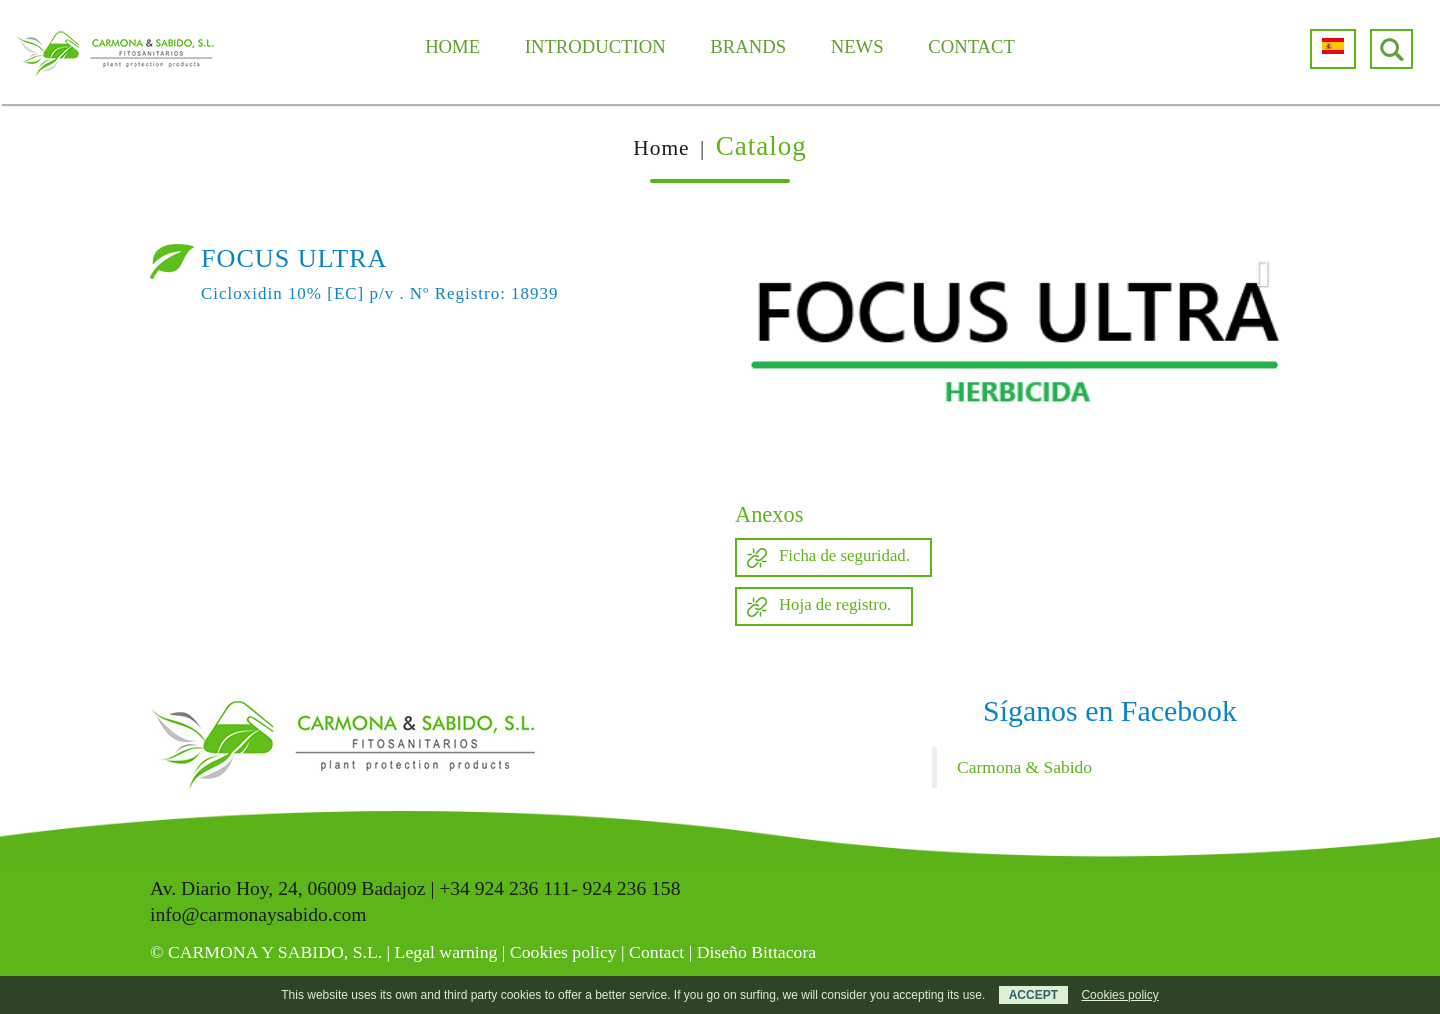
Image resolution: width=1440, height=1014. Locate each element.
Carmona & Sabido (1024, 767)
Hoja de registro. (835, 604)
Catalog (761, 146)
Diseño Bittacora (757, 952)
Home (661, 148)
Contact (656, 952)
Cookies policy (563, 952)
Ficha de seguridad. (844, 555)
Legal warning (446, 952)
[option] (1012, 352)
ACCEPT (1033, 995)
